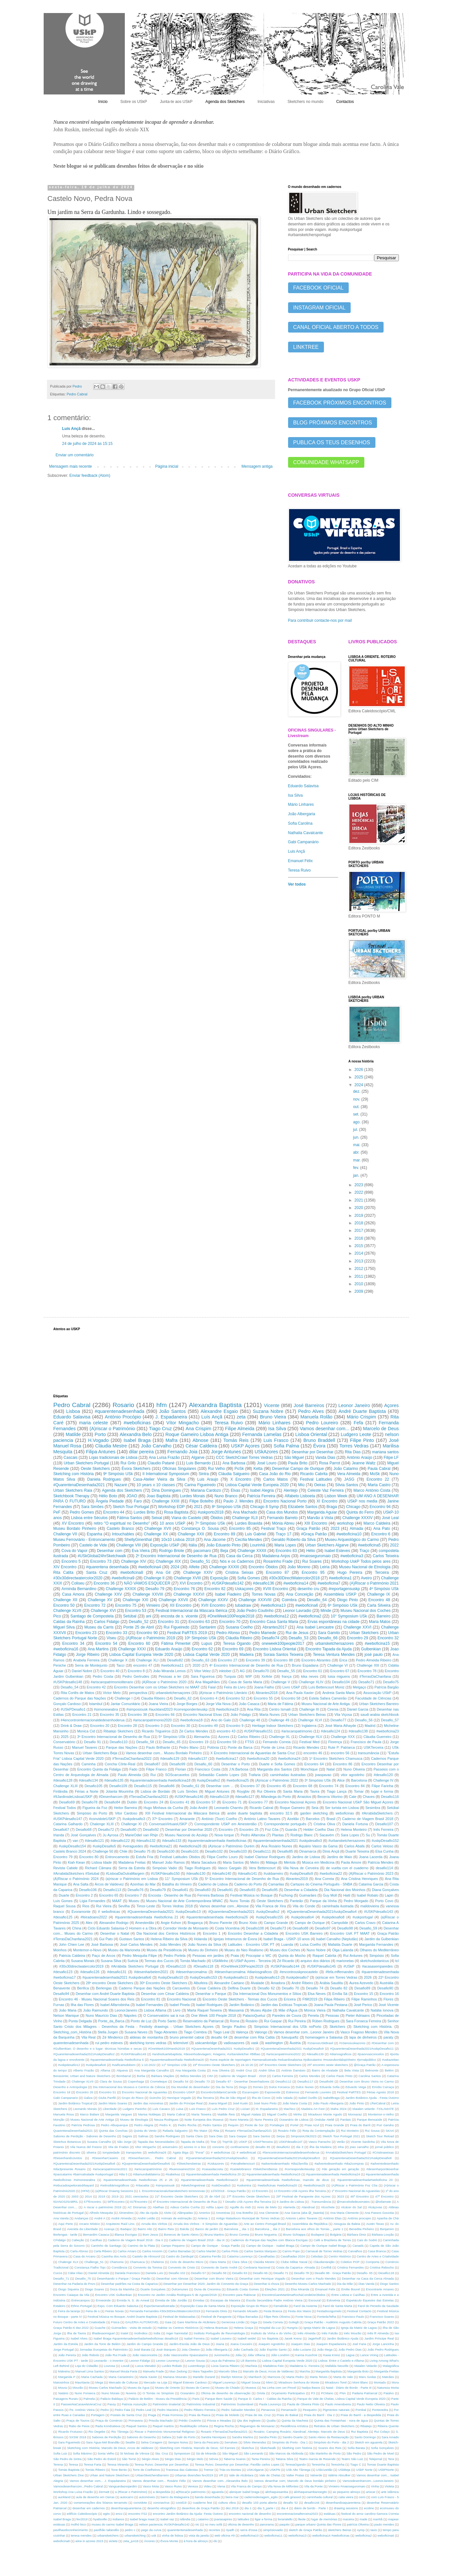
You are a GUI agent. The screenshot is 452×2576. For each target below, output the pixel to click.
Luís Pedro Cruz (222, 2109)
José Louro (266, 1463)
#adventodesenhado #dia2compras (339, 2163)
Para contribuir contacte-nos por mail (320, 620)
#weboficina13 (273, 1605)
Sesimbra (372, 1808)
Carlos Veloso (382, 1846)
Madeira (247, 1654)
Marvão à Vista (320, 1518)
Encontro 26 (84, 2092)
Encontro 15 (363, 1994)
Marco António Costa (371, 1490)
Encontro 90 (147, 1632)
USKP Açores (245, 1445)
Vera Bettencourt (262, 1868)
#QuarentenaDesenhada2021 (79, 1485)
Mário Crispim (361, 1416)
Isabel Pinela (179, 2005)
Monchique (309, 1769)
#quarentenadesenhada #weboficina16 (177, 2059)
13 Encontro (259, 2191)
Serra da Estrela (132, 1868)
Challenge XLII (245, 1518)
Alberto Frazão (83, 2070)
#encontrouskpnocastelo (299, 1972)
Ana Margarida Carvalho (151, 2070)
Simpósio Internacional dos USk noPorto (287, 2026)
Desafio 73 (202, 2081)
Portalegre (277, 2125)
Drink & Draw (71, 1726)
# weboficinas (220, 2152)
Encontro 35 (109, 1714)
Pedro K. (165, 2125)
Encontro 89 (224, 1534)
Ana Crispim (198, 1428)
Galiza (88, 2097)
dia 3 (299, 2147)
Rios (86, 1906)
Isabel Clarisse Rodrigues (264, 1857)
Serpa (280, 2136)
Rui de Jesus (296, 1632)
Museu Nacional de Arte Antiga (92, 2119)
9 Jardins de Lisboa (290, 2201)
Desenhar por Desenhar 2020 (188, 1829)
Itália (193, 1545)
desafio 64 (219, 2037)
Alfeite (194, 1567)
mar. (357, 1160)
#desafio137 (197, 1758)
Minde (326, 1610)
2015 (359, 1246)
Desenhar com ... (220, 1786)
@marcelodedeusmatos (353, 2201)
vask (254, 2043)
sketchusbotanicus (374, 1961)
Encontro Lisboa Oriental (274, 1649)
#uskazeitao (390, 2059)
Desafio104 (341, 1682)
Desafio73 (278, 1928)
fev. (356, 1167)
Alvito (167, 2212)
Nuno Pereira (264, 2119)
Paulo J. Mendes (239, 1501)
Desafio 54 (181, 2081)
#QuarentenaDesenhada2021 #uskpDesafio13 (164, 1912)
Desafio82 (175, 1660)
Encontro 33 (116, 1632)
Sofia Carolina (300, 823)
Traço (364, 1550)
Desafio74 (270, 1638)
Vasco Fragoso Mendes (359, 2032)
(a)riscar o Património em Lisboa (132, 1879)
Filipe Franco (156, 1769)
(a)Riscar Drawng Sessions (114, 2191)
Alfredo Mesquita (101, 2212)
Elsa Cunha (384, 1851)
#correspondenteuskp (299, 2169)
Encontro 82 (215, 1589)
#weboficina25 (237, 1780)
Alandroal (308, 2207)
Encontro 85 (240, 1528)
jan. (356, 1175)
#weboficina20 (258, 1758)
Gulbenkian (371, 1649)
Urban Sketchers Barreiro (379, 1704)
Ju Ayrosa (110, 1835)
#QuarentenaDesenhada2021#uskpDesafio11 (362, 2048)
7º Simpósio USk (210, 1523)
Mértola (290, 1862)
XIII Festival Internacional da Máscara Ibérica (182, 1813)
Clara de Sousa (111, 2081)
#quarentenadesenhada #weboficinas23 (209, 2180)
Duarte (64, 1895)
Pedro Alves (311, 1411)
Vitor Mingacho (145, 2147)
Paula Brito (297, 1463)
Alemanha (202, 1737)
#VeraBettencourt (242, 2163)
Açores (391, 1405)
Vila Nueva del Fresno (86, 2147)
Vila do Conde (304, 1906)
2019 (359, 1215)
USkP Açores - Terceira (253, 1961)
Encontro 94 (380, 1506)
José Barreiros (309, 1405)
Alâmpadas (185, 2212)
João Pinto (356, 2103)
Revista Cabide (65, 1868)
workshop (345, 1523)
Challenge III (309, 1709)
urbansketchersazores (334, 1643)
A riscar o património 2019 (103, 2207)
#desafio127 (245, 1797)
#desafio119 (219, 1797)
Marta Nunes (269, 1714)
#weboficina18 (191, 1720)
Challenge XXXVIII (255, 1600)
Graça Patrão (308, 1528)
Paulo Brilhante (158, 1747)
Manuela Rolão (316, 1416)
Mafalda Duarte (340, 1944)
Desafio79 (158, 1890)
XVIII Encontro (275, 1589)
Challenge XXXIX (121, 1589)
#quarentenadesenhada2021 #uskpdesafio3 (287, 1841)
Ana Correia (324, 1879)
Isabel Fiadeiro (228, 1594)
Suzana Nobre (268, 1411)
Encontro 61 (312, 1671)
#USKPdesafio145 (321, 1966)
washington (274, 2043)
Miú (301, 1485)
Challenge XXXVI (188, 1594)
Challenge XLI (147, 1660)
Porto (100, 1434)
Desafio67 (61, 1829)
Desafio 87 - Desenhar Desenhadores (242, 2081)
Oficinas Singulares (179, 1468)
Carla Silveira (378, 1605)
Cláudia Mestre (111, 1445)
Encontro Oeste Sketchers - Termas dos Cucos (240, 1999)
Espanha (94, 1534)
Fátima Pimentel (176, 1643)
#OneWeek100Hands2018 (166, 2048)
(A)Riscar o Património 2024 (76, 1879)
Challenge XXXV (213, 1600)
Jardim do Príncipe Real (185, 2103)
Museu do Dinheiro (203, 1950)
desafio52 (283, 2147)
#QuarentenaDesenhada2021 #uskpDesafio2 (244, 1912)
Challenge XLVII (67, 1610)
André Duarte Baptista (362, 1411)
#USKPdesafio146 (189, 1797)
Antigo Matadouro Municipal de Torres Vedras (248, 2218)
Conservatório (64, 1742)
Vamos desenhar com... (324, 1428)
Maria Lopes (285, 1545)
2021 (359, 1200)
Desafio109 (118, 1786)
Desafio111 (262, 1851)
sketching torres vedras (147, 2043)
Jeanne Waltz (363, 1463)
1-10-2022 (148, 2065)
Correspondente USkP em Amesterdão (225, 1824)
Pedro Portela (174, 1955)
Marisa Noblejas (149, 2114)
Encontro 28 (127, 1726)
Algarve (198, 1457)
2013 (359, 1261)
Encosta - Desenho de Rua (169, 1895)
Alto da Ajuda (148, 2212)
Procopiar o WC (258, 1955)
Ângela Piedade (110, 1501)
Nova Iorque (224, 1835)
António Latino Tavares (262, 1819)
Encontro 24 (153, 1802)
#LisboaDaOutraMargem (125, 1873)
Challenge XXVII (173, 1600)
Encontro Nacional (181, 1999)
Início (103, 101)
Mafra (172, 1440)
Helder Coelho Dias (318, 1829)
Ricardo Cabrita (314, 1474)
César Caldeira (201, 1445)
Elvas (235, 1490)
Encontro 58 (290, 1698)
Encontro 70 (229, 1621)
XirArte (266, 1676)
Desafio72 (106, 1829)
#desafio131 (116, 1972)
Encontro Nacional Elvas (202, 1714)
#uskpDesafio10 (170, 1977)
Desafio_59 (368, 1928)
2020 (359, 1207)
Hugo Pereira (349, 1572)
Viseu (111, 1638)
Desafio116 (390, 1797)
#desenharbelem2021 (151, 1972)
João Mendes (170, 1944)
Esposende (272, 2092)
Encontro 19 (199, 1742)
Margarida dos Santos (274, 1769)
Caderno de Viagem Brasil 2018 (367, 1819)
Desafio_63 (201, 1660)
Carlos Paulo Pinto (339, 2076)
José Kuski (240, 2103)
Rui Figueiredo (176, 1627)
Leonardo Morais (85, 2109)
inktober (225, 1671)
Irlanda (58, 1835)
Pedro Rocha (187, 2125)
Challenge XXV (108, 1594)
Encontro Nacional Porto (285, 1501)
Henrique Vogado (179, 2097)
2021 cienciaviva (136, 2196)
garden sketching (314, 1813)
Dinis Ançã (331, 1851)
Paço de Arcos (103, 1955)
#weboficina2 (310, 1616)
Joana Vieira (158, 1704)
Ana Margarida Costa (190, 2070)
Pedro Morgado (356, 1901)
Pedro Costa (103, 1676)
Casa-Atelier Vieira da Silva (159, 1479)
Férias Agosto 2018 (380, 2092)
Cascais (71, 1457)
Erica (343, 1660)
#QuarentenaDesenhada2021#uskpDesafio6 (361, 2158)
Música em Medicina (318, 1862)
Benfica (83, 1988)
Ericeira (290, 1999)
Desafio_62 (183, 1698)
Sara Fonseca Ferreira (363, 2021)
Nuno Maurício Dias (101, 2015)
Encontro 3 (154, 1726)
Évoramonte (81, 1912)
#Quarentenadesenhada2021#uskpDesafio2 (84, 2054)
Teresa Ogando (237, 1643)
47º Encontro (384, 2196)
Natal (331, 1769)
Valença (242, 2032)
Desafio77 (338, 1720)
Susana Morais (83, 1961)
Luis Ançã (296, 851)
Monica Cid (86, 1731)
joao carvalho (359, 2147)
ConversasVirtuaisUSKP (168, 1824)
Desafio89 (363, 1988)
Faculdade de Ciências (373, 1698)
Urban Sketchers (364, 1632)
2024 (359, 1085)
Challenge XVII (157, 1528)
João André (199, 1808)
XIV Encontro (65, 1567)
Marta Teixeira (201, 2114)
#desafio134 (88, 1780)
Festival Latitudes (316, 1479)
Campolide (339, 1923)
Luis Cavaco (161, 2109)
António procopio (359, 2218)
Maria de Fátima (280, 1704)
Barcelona (359, 1780)
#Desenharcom (111, 1797)
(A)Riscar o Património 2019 (150, 1638)
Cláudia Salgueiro (233, 1474)
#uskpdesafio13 (267, 1977)
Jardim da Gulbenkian (381, 1939)
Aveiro (366, 1578)
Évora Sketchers (136, 1468)
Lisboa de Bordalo (155, 1791)
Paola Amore (351, 1862)
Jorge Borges (186, 1704)
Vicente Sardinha (363, 2141)
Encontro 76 (184, 1589)
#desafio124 (330, 1731)
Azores (223, 1737)
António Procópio (123, 1416)
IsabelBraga (331, 2097)
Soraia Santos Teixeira (283, 1654)
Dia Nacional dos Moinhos (345, 1890)
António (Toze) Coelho (219, 1819)
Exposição (219, 1578)
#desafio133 (171, 1841)
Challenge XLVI (310, 1720)
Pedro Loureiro (322, 1422)
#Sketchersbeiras (189, 2163)
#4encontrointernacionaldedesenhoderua (92, 1720)
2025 (359, 1077)
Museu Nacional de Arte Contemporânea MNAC (184, 1901)
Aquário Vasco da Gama (318, 1846)
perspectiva (138, 1693)
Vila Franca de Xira (270, 1906)
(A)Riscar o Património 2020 (164, 1682)
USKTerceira (374, 1747)
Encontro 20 (99, 1726)
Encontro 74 (328, 1786)
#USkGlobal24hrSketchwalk (102, 1556)
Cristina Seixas (240, 1572)
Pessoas (332, 2015)
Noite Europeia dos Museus (204, 2119)
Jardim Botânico (242, 2005)
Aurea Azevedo (361, 1983)
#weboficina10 (348, 1534)
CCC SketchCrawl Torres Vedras (244, 1457)
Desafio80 (129, 1829)
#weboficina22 (331, 1873)
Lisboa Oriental (311, 1434)
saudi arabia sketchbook (379, 1714)
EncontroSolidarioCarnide (218, 2092)
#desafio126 (89, 1972)
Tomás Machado (193, 1961)
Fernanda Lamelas (261, 1434)
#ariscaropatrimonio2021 (110, 2169)
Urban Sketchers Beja (100, 1753)
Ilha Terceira (205, 2097)
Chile (123, 1851)
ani (148, 1616)
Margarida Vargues (118, 2114)
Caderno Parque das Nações (142, 1988)
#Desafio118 (203, 1966)
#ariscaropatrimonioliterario (112, 1682)
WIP (248, 1676)
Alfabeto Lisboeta (299, 1496)
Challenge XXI (135, 1600)
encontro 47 (142, 1665)
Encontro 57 (205, 1802)
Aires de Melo (267, 2207)
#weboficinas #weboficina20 (277, 2185)
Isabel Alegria (262, 1490)
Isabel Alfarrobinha (115, 2005)
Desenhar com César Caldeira (165, 1994)
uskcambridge (206, 2043)
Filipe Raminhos (364, 1999)
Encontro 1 (211, 1933)
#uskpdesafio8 (333, 1917)
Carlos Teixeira (386, 1556)
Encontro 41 (179, 1802)
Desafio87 (152, 1764)
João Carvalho (156, 1445)
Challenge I (123, 1698)
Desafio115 (143, 1786)
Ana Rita (254, 1709)
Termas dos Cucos (158, 1961)
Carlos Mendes (309, 2076)
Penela (313, 2015)
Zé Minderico (112, 2037)
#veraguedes (133, 1846)
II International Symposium (165, 1474)
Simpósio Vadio (164, 1868)
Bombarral (123, 2076)
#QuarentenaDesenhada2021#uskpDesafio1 (217, 2158)
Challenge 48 (249, 1720)
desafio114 (384, 1868)
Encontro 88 (283, 1660)
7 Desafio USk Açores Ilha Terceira (247, 2201)
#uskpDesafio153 (203, 1977)
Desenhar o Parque (211, 1994)
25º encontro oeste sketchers (327, 2065)
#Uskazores (216, 2163)
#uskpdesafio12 (69, 2065)
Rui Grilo (128, 1463)
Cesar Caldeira (209, 1988)
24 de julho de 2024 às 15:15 (87, 443)
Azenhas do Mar (143, 1884)
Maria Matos (379, 1621)
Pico (57, 1616)
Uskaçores (244, 1589)
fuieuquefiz (290, 2037)
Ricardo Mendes (306, 1747)
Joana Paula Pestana (330, 2005)
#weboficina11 (172, 1665)
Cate (353, 1797)
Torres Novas (264, 1594)
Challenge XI (131, 1824)
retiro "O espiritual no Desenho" (122, 1523)
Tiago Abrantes (165, 2032)
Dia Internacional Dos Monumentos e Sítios (267, 1994)
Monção (59, 2119)
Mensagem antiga (256, 466)
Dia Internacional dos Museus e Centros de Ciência (129, 2087)
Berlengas (104, 1988)
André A (99, 2218)
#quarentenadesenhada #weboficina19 (273, 2174)
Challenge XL (279, 1737)
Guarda (291, 1829)
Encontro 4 (208, 1698)
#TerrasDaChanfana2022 (132, 1758)
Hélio (310, 1550)
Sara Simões (92, 1506)
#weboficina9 (122, 1578)
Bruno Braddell (319, 1440)
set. (356, 1114)
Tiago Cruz (160, 1428)
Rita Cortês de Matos (77, 1693)
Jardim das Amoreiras (148, 2103)
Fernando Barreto (282, 1518)
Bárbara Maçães (162, 2076)
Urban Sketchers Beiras (307, 1714)
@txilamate (383, 2201)
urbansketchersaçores (173, 1693)
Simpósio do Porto (92, 1813)
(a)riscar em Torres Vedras (336, 1977)
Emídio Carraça (383, 2087)
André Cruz (244, 2070)
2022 (359, 1192)
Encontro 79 (63, 1857)
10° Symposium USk (349, 1616)
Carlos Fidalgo (107, 1621)
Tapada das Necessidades (156, 2141)
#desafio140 (221, 1873)
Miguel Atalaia (251, 2114)
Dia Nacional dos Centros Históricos (166, 1933)
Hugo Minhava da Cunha (163, 1808)
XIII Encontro (315, 1523)
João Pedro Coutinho (255, 1610)
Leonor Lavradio (297, 1610)
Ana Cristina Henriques (359, 1879)
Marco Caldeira (376, 1523)
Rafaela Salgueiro (175, 2130)
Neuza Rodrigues (166, 2119)
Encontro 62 (202, 1649)
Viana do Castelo (186, 1518)
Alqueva (122, 2070)
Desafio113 (112, 1890)
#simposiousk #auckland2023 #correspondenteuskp (167, 1709)
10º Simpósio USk (200, 1638)
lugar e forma (382, 1791)
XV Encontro (73, 1523)
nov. (357, 1099)
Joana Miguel (217, 2103)
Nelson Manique (66, 2015)
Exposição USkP (165, 1545)
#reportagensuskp (344, 1589)
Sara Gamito (329, 1632)
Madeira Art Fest (313, 2109)
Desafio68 (84, 1829)
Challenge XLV (310, 1737)
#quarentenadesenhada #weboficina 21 (147, 1917)
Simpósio (376, 1955)
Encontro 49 (208, 1726)
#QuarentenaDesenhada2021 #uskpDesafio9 (292, 2048)
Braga (332, 1506)
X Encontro (240, 1479)
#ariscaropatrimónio (148, 2169)
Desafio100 (166, 1851)
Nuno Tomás (240, 1901)
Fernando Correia (276, 1742)
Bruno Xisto (248, 1923)
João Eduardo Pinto (223, 1545)
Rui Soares (312, 1561)
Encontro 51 (107, 2092)
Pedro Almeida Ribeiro (373, 1660)
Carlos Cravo (365, 1923)
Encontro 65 (108, 1895)
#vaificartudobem (124, 2065)
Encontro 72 (94, 1605)
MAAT (117, 1901)
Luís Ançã (71, 428)
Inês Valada (284, 2097)
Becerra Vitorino (330, 1797)
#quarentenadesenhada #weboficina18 (160, 1780)
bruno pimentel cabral (187, 2037)
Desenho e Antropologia (70, 2087)
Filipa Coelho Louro (222, 1857)
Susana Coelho (239, 1627)
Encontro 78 (366, 1671)
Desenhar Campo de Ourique (298, 1468)
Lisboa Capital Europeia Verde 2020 (141, 1654)
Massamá (236, 2010)
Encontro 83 (286, 1550)
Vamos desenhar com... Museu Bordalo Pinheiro (164, 1753)
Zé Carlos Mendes (193, 1731)
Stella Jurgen (107, 2032)
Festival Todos (64, 1808)
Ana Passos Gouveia (379, 2212)
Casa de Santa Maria (245, 1682)
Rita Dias (353, 1452)
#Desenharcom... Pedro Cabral (152, 2158)
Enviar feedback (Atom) (89, 475)
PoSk (239, 1468)
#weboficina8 (131, 1572)
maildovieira (369, 1906)
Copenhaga (136, 2081)
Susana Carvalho (99, 2141)
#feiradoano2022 (93, 1917)
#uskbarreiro (273, 1873)
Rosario (123, 1405)
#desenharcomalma (191, 1972)
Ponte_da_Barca (111, 2021)
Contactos (345, 101)
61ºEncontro (139, 2201)
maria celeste (93, 1422)
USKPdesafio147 (290, 2141)
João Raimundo (95, 2010)
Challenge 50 (103, 1851)
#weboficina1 (340, 1578)
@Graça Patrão (364, 2065)
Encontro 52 (235, 1698)
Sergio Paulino (234, 2026)
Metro (254, 1862)
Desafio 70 (290, 1988)
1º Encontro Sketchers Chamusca (335, 1758)
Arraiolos (304, 1797)
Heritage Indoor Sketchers (272, 1726)
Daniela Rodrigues (104, 1479)
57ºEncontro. (93, 2201)
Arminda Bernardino (79, 1589)
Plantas (278, 1835)
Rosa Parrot (329, 1463)
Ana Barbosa (233, 1463)
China (76, 1928)
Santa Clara (194, 2136)
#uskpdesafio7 (297, 1977)
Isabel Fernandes (149, 2005)
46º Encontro (359, 2196)
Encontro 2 (84, 1895)
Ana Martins (98, 1649)
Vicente (272, 1405)
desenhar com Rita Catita (254, 2037)
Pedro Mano (188, 1747)
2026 (359, 1069)
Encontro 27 (227, 1660)
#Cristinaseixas (383, 2152)
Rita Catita (63, 1572)
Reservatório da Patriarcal (203, 2021)
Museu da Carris (99, 1627)
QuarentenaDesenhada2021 (73, 2130)
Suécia (132, 1961)
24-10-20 (247, 2065)
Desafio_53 (299, 1638)
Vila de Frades (118, 2147)
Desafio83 (203, 1890)
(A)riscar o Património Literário (223, 1693)
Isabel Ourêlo (308, 2097)
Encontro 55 (263, 1698)
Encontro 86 (342, 1764)
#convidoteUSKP (102, 1819)
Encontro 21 (82, 1714)
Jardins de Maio (339, 1857)
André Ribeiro (302, 1983)
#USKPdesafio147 (67, 1819)
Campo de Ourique (310, 1923)
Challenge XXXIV (357, 1518)
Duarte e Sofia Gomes (277, 1764)
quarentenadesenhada (71, 2043)
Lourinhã (257, 1545)
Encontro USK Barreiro (304, 1933)
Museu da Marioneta (124, 1950)
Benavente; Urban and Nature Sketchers (81, 2076)
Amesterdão (144, 1923)
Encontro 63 (199, 1621)
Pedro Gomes (82, 1512)
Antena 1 (203, 2218)
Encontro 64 (314, 1764)
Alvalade (257, 1983)
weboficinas (345, 1813)
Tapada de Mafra (192, 2141)
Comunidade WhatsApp (326, 462)
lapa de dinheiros (363, 2037)
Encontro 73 (100, 1561)
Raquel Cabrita (324, 1955)
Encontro (226, 1829)
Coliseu (77, 1583)
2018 (359, 1223)
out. (356, 1106)
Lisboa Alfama (155, 2010)
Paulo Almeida (129, 1775)
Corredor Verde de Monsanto (186, 1928)
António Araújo (359, 1457)
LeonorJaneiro (126, 2010)
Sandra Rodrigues (167, 2136)
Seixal (157, 1518)
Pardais (345, 2119)
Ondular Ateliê (324, 2119)
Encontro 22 (378, 1479)
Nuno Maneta (238, 2119)
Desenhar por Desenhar (312, 1452)
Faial (211, 1687)
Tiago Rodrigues (197, 1868)
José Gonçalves (83, 1835)
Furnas (59, 2005)
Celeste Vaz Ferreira (325, 1490)
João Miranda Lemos (169, 1671)
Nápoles (130, 2015)
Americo (204, 2212)
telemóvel (180, 2043)
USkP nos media (362, 1501)
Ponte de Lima (272, 1747)
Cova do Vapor (75, 1550)
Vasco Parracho (320, 2141)
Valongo (261, 2032)
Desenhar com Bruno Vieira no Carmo (367, 2081)
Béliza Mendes (190, 2076)
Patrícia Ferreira (261, 1496)
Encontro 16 (389, 1994)
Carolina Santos (369, 2076)
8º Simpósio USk (226, 1506)
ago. (357, 1122)
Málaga (271, 1862)
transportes (134, 2152)
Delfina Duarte (239, 1988)
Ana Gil (163, 1572)
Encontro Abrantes (315, 1660)
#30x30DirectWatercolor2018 (294, 1578)
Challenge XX (156, 1534)
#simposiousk (165, 2185)
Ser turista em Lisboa (342, 1808)
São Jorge (124, 2141)
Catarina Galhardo (68, 1824)
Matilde (73, 1434)
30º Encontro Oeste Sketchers (163, 1983)
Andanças (81, 2218)
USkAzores (266, 1451)
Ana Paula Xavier (300, 1693)
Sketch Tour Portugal (131, 1506)
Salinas (143, 2136)
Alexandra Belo (136, 1434)
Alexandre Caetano (229, 1983)
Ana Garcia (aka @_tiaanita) (304, 2212)
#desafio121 (94, 1841)
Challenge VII (65, 1534)
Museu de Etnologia (134, 2119)
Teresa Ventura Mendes (334, 1654)
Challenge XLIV (311, 1682)
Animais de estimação (176, 2218)
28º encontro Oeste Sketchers (109, 1983)
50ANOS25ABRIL (65, 2201)
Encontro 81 (150, 1999)
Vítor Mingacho (182, 1422)
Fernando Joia (182, 1451)
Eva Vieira (141, 1550)
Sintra (203, 1474)
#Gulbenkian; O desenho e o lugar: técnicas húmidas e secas (97, 2048)
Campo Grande (276, 1923)
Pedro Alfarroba (253, 1835)
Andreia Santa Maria (338, 1693)
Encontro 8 (136, 1671)
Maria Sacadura (203, 1862)
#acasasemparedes (377, 1966)
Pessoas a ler (170, 1676)
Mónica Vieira (315, 2010)
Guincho (155, 2097)
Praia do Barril (360, 2125)
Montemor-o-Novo (87, 1950)
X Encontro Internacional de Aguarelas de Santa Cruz (252, 1753)
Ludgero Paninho (135, 2109)
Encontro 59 (226, 1742)
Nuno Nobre (316, 1950)
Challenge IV (383, 1780)
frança (286, 1676)
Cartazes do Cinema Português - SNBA (321, 1884)
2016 (359, 1238)
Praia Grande (334, 2125)
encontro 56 (340, 1753)
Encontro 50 (64, 1605)
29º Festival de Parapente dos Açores (303, 2196)
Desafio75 (391, 1682)
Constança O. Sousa (200, 1528)
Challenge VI (337, 1665)
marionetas (345, 1961)
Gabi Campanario (65, 2097)
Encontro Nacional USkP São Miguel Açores (358, 1802)
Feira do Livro (234, 1687)
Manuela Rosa (63, 2114)
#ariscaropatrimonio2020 (152, 1720)
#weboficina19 (227, 1709)
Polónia (213, 1747)
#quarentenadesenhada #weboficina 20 (213, 2174)
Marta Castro (379, 1485)
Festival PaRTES (349, 2092)
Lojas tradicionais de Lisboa (113, 1457)
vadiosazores (234, 2043)
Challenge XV (100, 1600)
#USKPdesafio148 (67, 1682)
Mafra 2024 (338, 2109)
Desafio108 (255, 1928)
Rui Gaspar (273, 2021)
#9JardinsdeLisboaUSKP (73, 1797)
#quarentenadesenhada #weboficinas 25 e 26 (138, 2180)
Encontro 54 (106, 1643)
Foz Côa (271, 1829)
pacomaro (202, 1550)
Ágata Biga (180, 2152)
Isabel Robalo (367, 1895)
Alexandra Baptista (215, 1405)
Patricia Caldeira (72, 1955)
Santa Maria (293, 1791)
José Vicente (389, 2005)
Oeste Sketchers (95, 1468)
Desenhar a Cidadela (300, 1890)
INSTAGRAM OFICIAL (319, 307)
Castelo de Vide (93, 1545)
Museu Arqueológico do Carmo (352, 1539)
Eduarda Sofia (330, 2087)
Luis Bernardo (198, 1463)
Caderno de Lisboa (213, 1884)
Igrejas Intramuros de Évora (235, 1939)
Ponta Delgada (80, 2021)
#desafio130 (196, 1873)
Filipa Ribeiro (334, 1999)
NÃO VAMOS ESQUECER (147, 1583)
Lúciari (245, 2109)
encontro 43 (226, 1731)
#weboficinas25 (314, 2185)
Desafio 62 (266, 1988)
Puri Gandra (385, 2125)
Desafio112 (283, 2081)
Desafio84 (112, 1802)
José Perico (363, 2005)
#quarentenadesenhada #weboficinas (217, 1841)
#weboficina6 (306, 1605)
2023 (359, 1185)
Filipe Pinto (362, 1440)
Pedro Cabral (77, 394)
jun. (356, 1137)
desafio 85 (262, 2147)
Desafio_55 (286, 1671)
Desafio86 (167, 1786)
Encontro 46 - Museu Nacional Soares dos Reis (96, 1999)
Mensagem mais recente (70, 466)
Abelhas (158, 2207)
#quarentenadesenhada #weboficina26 (217, 1917)
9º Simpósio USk (118, 1474)
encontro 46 (312, 1753)
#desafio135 (114, 1780)
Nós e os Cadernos (237, 1561)
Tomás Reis (235, 1440)
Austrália (386, 1983)
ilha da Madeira (321, 2147)
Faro (138, 1501)
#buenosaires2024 (182, 2169)
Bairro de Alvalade (325, 2070)
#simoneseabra (106, 1709)
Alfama (105, 2070)
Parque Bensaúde (369, 2119)
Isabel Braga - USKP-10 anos (286, 1939)
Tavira (314, 1791)
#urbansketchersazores (346, 1841)
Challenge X (117, 1660)
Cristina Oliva (324, 1824)
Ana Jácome (215, 1539)
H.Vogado (98, 1440)
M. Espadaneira (267, 2109)
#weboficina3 (351, 1556)
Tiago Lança (337, 1791)
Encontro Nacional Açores (295, 1802)
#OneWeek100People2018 (231, 1616)
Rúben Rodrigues (326, 2021)
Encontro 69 (232, 1649)
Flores (388, 1999)
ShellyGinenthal (138, 1539)
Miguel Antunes (217, 1791)
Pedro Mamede (262, 1632)
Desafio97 (323, 1928)
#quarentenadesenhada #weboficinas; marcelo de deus (287, 2180)
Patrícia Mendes (380, 1862)
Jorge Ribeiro (87, 1654)
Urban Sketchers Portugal (86, 1463)
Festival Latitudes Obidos (180, 1857)
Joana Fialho (264, 1687)
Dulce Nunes (304, 2087)
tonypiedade (111, 2152)
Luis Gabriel (255, 1534)
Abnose (201, 1440)
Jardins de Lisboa (306, 1857)
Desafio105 (94, 1786)
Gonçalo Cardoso (67, 1704)
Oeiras (320, 1485)
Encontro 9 (234, 1726)
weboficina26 (157, 2152)
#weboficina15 (377, 1643)
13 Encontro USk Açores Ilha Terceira (300, 2191)
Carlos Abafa (354, 1846)
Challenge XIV (133, 1561)
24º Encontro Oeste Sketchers (280, 2065)
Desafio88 (301, 1928)
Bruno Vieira (273, 1416)
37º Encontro (162, 1819)
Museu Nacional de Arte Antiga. (326, 1704)
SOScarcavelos (177, 1775)
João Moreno (299, 1567)
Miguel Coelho (277, 2114)
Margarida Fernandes (376, 1944)
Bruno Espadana (305, 1665)
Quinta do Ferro (359, 1512)
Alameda (289, 2207)
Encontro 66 (165, 1714)
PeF (57, 1512)
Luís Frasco (197, 2109)
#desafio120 (383, 1775)
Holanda (200, 1939)
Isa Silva (295, 795)
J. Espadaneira (171, 1416)
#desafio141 (247, 1873)
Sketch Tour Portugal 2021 (341, 2136)
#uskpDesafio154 (72, 1846)
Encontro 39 (255, 1660)
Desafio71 (366, 1682)
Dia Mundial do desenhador (190, 2087)
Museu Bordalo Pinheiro (74, 1528)
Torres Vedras (354, 1445)
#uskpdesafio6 (96, 2065)
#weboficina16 (66, 1649)
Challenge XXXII (252, 1550)
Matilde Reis (226, 2114)
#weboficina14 (295, 1583)
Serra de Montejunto (91, 1665)
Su (368, 1835)
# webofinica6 (246, 2152)
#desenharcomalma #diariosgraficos (243, 1972)
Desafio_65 (172, 1742)
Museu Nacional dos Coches (366, 1610)
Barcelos (312, 1819)
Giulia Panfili (107, 2097)
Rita (216, 2130)
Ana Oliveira (221, 2070)
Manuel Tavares (84, 1747)
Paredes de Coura (286, 2015)
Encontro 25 (248, 1829)
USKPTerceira (263, 2141)
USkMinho (220, 1961)
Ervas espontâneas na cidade (333, 1621)
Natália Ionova (382, 2010)
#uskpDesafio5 (104, 1846)
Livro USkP (291, 1687)
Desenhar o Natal (114, 1933)
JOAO (131, 1496)
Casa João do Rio (275, 1474)
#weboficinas (137, 1422)
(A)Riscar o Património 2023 (371, 1873)
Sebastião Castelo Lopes (219, 1775)
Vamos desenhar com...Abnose (224, 1906)
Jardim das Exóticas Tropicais (284, 2005)
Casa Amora (73, 1594)
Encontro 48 (379, 1600)
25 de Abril (212, 2196)
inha (340, 2147)
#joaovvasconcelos (370, 2054)
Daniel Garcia (357, 1709)
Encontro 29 (357, 1638)
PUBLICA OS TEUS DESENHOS (331, 442)
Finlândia (60, 1791)
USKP (243, 2141)
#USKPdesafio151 (258, 1731)
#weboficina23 (387, 1731)
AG (242, 1671)
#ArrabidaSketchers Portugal (346, 2152)
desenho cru (308, 1589)
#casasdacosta (212, 2169)
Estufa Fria (144, 1857)
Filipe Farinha (382, 1786)
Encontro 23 (85, 1632)
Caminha (88, 1764)
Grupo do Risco (132, 2097)
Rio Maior (200, 2130)
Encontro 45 (276, 1786)
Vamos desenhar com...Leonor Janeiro (303, 2032)
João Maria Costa (295, 2103)
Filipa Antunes (100, 1451)
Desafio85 (285, 1851)
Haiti (346, 1895)
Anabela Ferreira (86, 1660)
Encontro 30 (180, 1726)
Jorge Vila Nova (218, 1704)
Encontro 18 (61, 2092)
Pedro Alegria (143, 2125)
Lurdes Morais (192, 1496)
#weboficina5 (369, 1545)
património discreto (66, 2152)
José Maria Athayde (340, 1726)
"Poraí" (200, 2152)
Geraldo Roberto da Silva (293, 1539)
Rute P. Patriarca (341, 1747)
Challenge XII (65, 1600)
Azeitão (293, 1819)
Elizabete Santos (302, 1506)
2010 (359, 1284)
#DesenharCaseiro (105, 2158)
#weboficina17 (227, 1758)
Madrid (370, 1726)
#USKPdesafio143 (378, 1912)
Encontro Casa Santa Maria (274, 1621)
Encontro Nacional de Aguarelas (144, 2092)
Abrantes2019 (297, 1879)
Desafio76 (136, 1890)
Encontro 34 (73, 1643)
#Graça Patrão (314, 1534)
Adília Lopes (215, 2207)
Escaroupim (250, 2092)
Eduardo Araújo (168, 1649)
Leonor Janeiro (354, 1405)
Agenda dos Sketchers (225, 101)
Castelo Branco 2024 (69, 1851)
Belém (389, 2070)
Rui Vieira (103, 1906)
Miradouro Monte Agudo (325, 2114)
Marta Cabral (176, 2114)
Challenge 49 (279, 1720)
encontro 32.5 (281, 1813)
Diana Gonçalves (385, 1890)
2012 (359, 1268)
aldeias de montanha (146, 2037)
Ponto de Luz (141, 2021)
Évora (319, 1445)
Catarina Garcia (370, 1884)
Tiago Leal (221, 2032)
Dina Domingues (166, 1490)
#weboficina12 (276, 1616)
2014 (359, 1253)
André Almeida (121, 2218)
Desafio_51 (200, 1561)
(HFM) (85, 2191)
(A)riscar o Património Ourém (231, 1846)
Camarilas (276, 1884)
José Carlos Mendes (136, 1944)
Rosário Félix (287, 2130)
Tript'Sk (227, 2141)
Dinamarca (307, 1851)
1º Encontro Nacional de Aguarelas (355, 2191)
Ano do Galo (221, 1720)
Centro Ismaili (279, 1709)
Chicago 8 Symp (264, 1506)
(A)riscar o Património (112, 1428)
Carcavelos (181, 1988)
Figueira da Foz (94, 1808)
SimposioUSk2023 (303, 2136)
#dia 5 (123, 2174)
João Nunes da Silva (204, 1944)
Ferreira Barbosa (210, 1895)
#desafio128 (63, 1780)
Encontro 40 (109, 1671)
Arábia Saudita (331, 1983)
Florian (180, 1769)
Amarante (187, 1819)
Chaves (369, 1797)
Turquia (230, 1676)
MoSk (375, 1474)
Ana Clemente (269, 2212)
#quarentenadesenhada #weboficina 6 (117, 2059)
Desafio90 (385, 1988)
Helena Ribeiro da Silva (169, 1939)
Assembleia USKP (340, 1594)
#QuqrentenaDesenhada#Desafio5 (146, 2163)
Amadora (278, 1983)
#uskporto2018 (211, 1512)
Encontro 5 (71, 1561)
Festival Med (309, 1742)
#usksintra (244, 2185)
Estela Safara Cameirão (328, 1698)
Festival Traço (273, 1528)
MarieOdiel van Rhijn (141, 1835)
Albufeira (201, 1983)
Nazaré (120, 1485)
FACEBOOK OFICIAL (318, 288)
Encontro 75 (125, 1605)
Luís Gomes (63, 1901)
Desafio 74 (314, 1988)
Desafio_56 (364, 1720)
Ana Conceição (299, 1594)
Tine (213, 2141)
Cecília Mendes (248, 1539)
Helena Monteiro (354, 1829)
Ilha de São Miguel (233, 2097)
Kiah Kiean (76, 1862)
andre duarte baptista (244, 1813)
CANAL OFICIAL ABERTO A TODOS (336, 327)
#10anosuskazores (352, 2043)
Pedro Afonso (228, 1632)
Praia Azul (311, 2125)
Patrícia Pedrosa (83, 2125)
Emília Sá (339, 1994)
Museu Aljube (260, 2010)
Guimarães (307, 1895)
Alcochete (328, 2207)
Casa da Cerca (239, 1556)
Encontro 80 (88, 1857)
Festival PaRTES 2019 (187, 1632)
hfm (161, 1405)
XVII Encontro (213, 1605)
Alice (340, 1780)
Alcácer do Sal (351, 2207)
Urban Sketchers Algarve (327, 1545)
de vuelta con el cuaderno (347, 1868)
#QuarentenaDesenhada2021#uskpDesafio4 (322, 1912)
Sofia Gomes (248, 1578)
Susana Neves (135, 2032)
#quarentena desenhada (107, 1567)
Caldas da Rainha (69, 1621)
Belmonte (372, 2070)
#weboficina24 (289, 1758)
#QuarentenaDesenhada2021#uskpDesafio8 (84, 2163)
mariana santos (385, 1452)
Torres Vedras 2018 (177, 1906)
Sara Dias (216, 2136)
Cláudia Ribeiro (239, 1638)
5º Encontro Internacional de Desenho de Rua (242, 1879)
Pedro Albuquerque (114, 2125)
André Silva (266, 2070)
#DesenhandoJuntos (67, 2158)
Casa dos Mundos (282, 1512)
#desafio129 (170, 1758)
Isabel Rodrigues (209, 2005)
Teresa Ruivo (299, 870)
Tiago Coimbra (195, 2032)
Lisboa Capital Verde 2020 (206, 1654)
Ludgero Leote (356, 1434)
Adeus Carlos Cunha (185, 2207)
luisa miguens (339, 1676)
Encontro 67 (339, 1671)
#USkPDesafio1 (73, 1709)
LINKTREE (306, 347)
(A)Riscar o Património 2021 (374, 1583)
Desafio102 (214, 1851)
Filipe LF (391, 1457)
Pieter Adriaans (358, 2015)
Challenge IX (378, 1594)
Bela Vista (351, 2070)
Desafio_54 (70, 1687)
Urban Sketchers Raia (72, 1490)
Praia (235, 1955)
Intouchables (123, 1534)
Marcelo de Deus (381, 1428)
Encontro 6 (380, 1534)
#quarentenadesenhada (119, 1411)
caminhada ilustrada (338, 1906)
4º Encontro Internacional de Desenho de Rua (246, 1665)
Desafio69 (67, 1802)
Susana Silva (111, 1961)
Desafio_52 (139, 1621)
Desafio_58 (145, 1742)
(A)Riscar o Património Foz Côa (354, 2185)
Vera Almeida (348, 1474)
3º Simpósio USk (317, 1780)
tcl (397, 1961)
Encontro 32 (388, 1638)
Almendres (126, 2212)
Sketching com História (73, 1474)
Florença (335, 1742)
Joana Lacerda (370, 1857)
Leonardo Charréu (228, 1808)
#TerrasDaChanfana (375, 1676)
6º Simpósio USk (342, 1605)
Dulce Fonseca (279, 2087)
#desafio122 (120, 1841)
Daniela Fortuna (355, 1824)
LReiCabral (378, 2103)
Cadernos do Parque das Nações (79, 1698)
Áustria (295, 2043)
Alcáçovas (375, 2207)
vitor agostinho (352, 1775)
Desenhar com (109, 1550)
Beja (224, 1550)
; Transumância (320, 2201)
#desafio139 (315, 2054)
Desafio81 (180, 1890)
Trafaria (255, 1775)
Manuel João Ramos (168, 1862)
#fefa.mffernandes (340, 1972)
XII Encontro (181, 1605)
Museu (134, 1901)
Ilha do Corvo (261, 2097)
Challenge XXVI (357, 1627)
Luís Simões (187, 1791)
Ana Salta (80, 1884)
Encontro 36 (104, 1583)
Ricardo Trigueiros (156, 1731)
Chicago (353, 1506)
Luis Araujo (207, 1479)
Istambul (95, 1704)
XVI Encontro (191, 1583)
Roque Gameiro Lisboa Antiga (197, 1434)
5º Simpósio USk (171, 1737)
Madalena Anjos (276, 1556)
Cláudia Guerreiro (377, 1737)
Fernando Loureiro (318, 2092)
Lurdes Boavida (248, 1523)
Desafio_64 (317, 1600)
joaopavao (323, 1775)
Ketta (258, 1468)
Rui (152, 1775)
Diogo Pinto (347, 1600)
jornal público (384, 2147)
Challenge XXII (191, 1534)
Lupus (206, 1643)
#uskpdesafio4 (302, 1917)
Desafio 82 (338, 1988)
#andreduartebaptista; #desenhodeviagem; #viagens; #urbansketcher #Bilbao (206, 2054)
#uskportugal (363, 1917)
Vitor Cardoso (126, 1813)
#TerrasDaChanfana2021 (148, 1797)
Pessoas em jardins (208, 1955)
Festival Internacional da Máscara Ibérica (191, 1610)
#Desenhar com (383, 2043)
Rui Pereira (297, 2021)
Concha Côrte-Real (120, 1764)
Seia (314, 1808)
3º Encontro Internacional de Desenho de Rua (113, 1737)
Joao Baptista (158, 1496)
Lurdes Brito (144, 1512)
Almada (356, 1528)
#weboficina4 (149, 1567)
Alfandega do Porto (276, 1797)
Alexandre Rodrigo (113, 1923)
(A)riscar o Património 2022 (276, 1780)
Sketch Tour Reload (380, 2136)
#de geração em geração (340, 2169)
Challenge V (280, 1682)
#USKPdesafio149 (133, 2054)
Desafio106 (88, 1890)
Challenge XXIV (197, 1572)
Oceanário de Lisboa (293, 2119)
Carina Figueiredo (200, 1485)
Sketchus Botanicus (67, 2141)
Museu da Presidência (164, 1950)
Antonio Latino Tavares (301, 2218)
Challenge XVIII (187, 1578)
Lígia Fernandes (92, 1901)
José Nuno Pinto (265, 2103)
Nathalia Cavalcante (305, 833)
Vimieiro (153, 1605)
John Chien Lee (71, 1944)
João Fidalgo (240, 1714)
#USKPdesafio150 (165, 1873)
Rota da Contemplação (318, 2130)
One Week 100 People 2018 (213, 2015)
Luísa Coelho (310, 1944)
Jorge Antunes (226, 1451)
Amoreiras (223, 2212)
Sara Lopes (350, 1835)
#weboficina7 (328, 1583)
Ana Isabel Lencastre (315, 1627)
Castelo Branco (120, 1528)
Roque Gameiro (292, 1808)
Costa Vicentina (227, 1928)
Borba (141, 2076)
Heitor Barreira (125, 1808)
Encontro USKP (184, 2092)
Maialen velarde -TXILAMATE (373, 2109)
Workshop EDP (171, 1506)
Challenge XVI (103, 1610)
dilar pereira (141, 1451)
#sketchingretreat (193, 2185)
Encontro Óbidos (263, 1567)
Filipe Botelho (201, 1501)
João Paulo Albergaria (328, 2103)
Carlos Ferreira (282, 2076)
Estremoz (292, 2092)
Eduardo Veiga (355, 2087)
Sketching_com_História (72, 2032)
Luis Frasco (276, 1440)
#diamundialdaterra (146, 2174)
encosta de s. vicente (179, 1616)
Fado (133, 1769)
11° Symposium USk (181, 1879)
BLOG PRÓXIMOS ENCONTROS (332, 422)
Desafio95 (270, 1890)
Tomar (359, 1791)
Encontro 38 (137, 1714)
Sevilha (124, 1906)
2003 (74, 2196)
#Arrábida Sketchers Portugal (134, 1966)
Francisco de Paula (366, 1742)
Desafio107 (384, 1824)
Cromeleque (158, 2081)
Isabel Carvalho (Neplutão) (337, 1939)
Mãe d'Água (287, 2010)
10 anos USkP (172, 1523)
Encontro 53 (135, 1610)
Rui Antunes (352, 1955)
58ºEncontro (116, 2201)
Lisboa (73, 1411)
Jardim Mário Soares (112, 2103)
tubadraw (243, 1605)
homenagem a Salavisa (324, 2037)
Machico (290, 2109)
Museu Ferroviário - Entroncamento (84, 1539)
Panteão (296, 1901)
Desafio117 (305, 2081)
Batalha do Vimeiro (177, 1884)
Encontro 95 (313, 1572)
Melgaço (359, 1687)
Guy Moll (330, 1895)
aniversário (170, 2147)
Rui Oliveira (266, 1791)
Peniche (59, 1665)
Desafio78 (89, 1802)
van (75, 1841)
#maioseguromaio (315, 1556)
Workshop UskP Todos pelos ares (360, 1561)
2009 (359, 1291)
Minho (297, 2114)
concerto (218, 2147)
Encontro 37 (250, 1786)
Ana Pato (381, 1528)
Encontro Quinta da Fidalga (99, 1769)
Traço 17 (283, 1534)
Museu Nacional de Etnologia (364, 1567)
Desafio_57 (390, 1720)
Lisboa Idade (102, 1862)
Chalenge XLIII (102, 1824)
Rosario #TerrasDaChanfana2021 (248, 2130)
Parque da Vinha (323, 1901)
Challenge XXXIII (224, 1567)
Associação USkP (377, 1693)
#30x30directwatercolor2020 (78, 1578)
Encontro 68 (302, 1786)
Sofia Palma (286, 1445)
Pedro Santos (212, 2125)
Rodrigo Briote (171, 1550)
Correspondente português (285, 1824)
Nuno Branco (226, 1496)
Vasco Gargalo (229, 1868)
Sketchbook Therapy (71, 1496)
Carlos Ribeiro (249, 1737)
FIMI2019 (309, 1999)
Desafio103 (238, 1851)
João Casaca (249, 1704)
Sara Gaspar (238, 2136)
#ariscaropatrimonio (296, 1731)
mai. (357, 1145)
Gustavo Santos (131, 1939)
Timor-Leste (146, 1906)
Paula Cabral (379, 1468)
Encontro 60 (139, 1643)
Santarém (207, 1627)
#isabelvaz (173, 2174)
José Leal (390, 1518)
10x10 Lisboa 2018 (178, 1539)
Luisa (179, 2109)
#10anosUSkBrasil (320, 2043)
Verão (341, 2141)
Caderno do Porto (248, 1884)
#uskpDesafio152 (385, 1841)
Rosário (251, 2021)
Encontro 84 (355, 1786)
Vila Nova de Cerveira (301, 1868)
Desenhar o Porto (235, 1764)
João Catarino (345, 1468)
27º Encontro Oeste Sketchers (248, 2196)
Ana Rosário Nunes (276, 1846)
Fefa (358, 1422)
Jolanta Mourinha (119, 1791)
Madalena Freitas (132, 1862)
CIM (210, 2076)
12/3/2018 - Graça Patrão (228, 2191)
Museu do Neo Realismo (244, 1950)
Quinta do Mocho (292, 1955)
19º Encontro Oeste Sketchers (214, 2065)
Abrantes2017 (274, 1627)
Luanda (287, 1944)
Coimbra (289, 1600)
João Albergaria (301, 814)
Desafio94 (61, 1994)
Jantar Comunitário (125, 1704)
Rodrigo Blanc (301, 1835)
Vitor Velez (202, 1671)
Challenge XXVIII (148, 1594)
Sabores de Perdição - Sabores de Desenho (84, 2136)
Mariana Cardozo (206, 1490)
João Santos (172, 1411)
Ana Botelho (244, 2212)
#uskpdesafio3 (134, 1819)
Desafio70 (261, 1671)
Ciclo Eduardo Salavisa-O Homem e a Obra (122, 1928)
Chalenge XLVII (83, 2081)
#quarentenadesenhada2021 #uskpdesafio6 (116, 1977)
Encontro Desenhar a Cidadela (253, 1933)
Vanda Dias (325, 1457)
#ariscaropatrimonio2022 (283, 2054)
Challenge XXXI (132, 1649)
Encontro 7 (133, 1895)
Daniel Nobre (82, 1671)
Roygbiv (243, 1791)
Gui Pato (106, 1939)
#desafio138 (358, 1731)
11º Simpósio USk (174, 2065)
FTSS (249, 1742)
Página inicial (166, 466)
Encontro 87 (277, 1572)
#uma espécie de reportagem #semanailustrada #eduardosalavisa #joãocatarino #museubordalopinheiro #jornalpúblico (293, 2059)
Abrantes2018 (267, 1693)
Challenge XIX (168, 1561)
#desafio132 (145, 1841)
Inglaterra (308, 1726)
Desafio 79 (154, 1589)
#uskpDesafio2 (208, 1780)
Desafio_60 (203, 1764)
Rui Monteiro (350, 2130)
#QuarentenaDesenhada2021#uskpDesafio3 (289, 2158)
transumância (368, 1753)
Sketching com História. (373, 2026)
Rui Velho (216, 1468)
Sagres (127, 2136)
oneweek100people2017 (283, 1643)
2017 (359, 1230)
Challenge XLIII (65, 1786)
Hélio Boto (108, 1496)
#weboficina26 (190, 1846)
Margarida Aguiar (322, 1512)
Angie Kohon (171, 1923)
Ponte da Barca (240, 1747)
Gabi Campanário (303, 842)
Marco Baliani (89, 2114)
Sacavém (326, 1835)
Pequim (233, 2125)
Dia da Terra (224, 2087)
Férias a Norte (86, 1791)
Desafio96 (326, 2081)
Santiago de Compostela (92, 1616)
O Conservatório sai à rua (163, 2015)
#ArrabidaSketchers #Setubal (76, 1873)
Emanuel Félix (300, 861)
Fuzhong (286, 1895)
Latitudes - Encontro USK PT (251, 1944)
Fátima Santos (129, 1518)
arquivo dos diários (315, 1961)
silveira (91, 2152)
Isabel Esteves (337, 1550)
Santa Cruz (97, 1572)
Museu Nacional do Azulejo (186, 1835)
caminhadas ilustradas (288, 1775)
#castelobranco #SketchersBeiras (253, 2169)
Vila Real (88, 2037)
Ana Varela (61, 2218)
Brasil (331, 1819)
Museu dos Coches (285, 1950)
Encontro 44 (113, 1512)
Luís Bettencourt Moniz (326, 1687)
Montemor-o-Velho (381, 2114)
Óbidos (217, 1518)
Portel (294, 2125)
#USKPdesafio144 (285, 1966)
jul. (356, 1129)
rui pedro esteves (109, 2043)
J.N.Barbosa (238, 1769)
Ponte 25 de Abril (138, 1627)
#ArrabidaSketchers (377, 1813)
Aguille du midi (240, 2207)
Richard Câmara (98, 1868)
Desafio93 (247, 1890)
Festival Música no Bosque (251, 1895)
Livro (176, 2010)
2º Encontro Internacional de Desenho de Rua (176, 1556)
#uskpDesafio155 (269, 1917)
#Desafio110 (176, 1966)
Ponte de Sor (254, 2125)
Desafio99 (177, 1764)
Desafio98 (345, 1928)
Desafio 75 (142, 1851)
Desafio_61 (190, 1786)
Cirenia (332, 1709)
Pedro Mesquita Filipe (139, 1955)
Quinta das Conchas (113, 2130)
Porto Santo (167, 2021)
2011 (359, 1276)
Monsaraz (355, 2114)
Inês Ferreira (383, 1829)
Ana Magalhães (207, 1682)
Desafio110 (119, 1742)
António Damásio (293, 2070)
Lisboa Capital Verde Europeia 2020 (257, 1485)
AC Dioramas (136, 2207)
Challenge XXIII (166, 1501)
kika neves (309, 1676)
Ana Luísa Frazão (164, 1457)
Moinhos (60, 1950)
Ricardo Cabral (261, 1808)
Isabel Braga (137, 1440)
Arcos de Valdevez (109, 1884)
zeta (241, 1416)
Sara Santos (261, 2136)
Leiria (324, 1567)
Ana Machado (245, 1512)
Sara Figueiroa (202, 1676)
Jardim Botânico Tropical (75, 2103)
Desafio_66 (328, 1638)
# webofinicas (109, 1912)
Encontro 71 (231, 1802)
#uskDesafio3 (220, 2185)
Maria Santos (233, 1862)
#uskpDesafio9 (301, 1873)
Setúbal (130, 1616)
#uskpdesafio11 (236, 1977)
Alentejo (291, 1490)
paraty (388, 2037)
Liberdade (110, 2109)
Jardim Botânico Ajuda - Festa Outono (372, 2097)
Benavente (61, 1988)
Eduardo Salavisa (303, 786)
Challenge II (154, 1578)
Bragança (195, 1923)
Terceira (382, 1572)
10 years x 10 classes (156, 1485)
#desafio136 (263, 1583)
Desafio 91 (92, 1742)
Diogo (243, 2087)
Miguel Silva (64, 1627)
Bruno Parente (220, 1923)
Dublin (132, 1802)
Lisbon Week (336, 1496)
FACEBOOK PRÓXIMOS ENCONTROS (339, 403)
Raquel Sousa (64, 1906)
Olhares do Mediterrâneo (379, 1950)
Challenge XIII (368, 1665)
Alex (89, 1923)
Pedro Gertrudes (136, 1676)
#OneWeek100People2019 (242, 1966)
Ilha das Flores (82, 2005)
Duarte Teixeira (357, 1851)
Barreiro (383, 1616)
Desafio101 (190, 1851)
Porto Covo (384, 1901)
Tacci (120, 1665)
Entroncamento (117, 1857)
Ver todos (297, 884)
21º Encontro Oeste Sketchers (176, 2196)
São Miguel (294, 1457)
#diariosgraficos (340, 2054)
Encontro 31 (168, 1621)
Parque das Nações (122, 1747)
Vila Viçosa (343, 1714)
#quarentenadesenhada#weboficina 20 (365, 2180)
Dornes (258, 2087)
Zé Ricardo (285, 1961)
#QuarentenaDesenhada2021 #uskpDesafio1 (223, 2048)
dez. (357, 1091)
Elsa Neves (317, 1994)
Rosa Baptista (176, 1512)
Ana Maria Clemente (344, 2212)
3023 (340, 2196)
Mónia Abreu (283, 1523)
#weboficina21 (161, 1846)
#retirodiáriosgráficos (114, 2185)
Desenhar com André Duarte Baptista (105, 1994)
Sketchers (337, 2026)
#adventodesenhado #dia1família (284, 2163)
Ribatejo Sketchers (118, 1731)
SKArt (390, 2130)
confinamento (239, 2147)
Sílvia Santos (346, 1485)
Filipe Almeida (240, 1428)
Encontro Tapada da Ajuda (328, 1649)
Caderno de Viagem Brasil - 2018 (242, 2076)
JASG (349, 1479)
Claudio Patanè (161, 1463)
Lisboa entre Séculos (89, 1518)
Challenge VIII (128, 1545)
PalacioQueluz (254, 2015)
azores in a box (195, 2147)
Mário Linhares (301, 804)
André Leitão (146, 2218)
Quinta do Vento (145, 2130)
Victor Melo (112, 1693)
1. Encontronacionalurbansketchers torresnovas (172, 2191)
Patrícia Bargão (386, 1687)
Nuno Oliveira (354, 1769)
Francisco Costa (207, 1769)
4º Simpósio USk (384, 1589)
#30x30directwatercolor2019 (81, 1966)
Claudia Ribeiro (153, 1698)
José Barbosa (102, 1944)
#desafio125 (63, 1917)
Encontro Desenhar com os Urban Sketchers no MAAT (157, 1687)
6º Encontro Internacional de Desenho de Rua (185, 2201)
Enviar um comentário (75, 455)
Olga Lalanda (342, 1950)
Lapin (389, 1895)
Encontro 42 (96, 1687)
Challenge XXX (343, 1737)
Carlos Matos (275, 1479)
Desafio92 (151, 1829)
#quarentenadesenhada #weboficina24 (333, 2174)
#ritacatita (142, 2185)
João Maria (67, 2010)
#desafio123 (63, 1972)
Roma (234, 2021)
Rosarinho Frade (278, 1561)
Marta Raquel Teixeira (204, 2010)
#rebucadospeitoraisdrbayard (73, 2185)
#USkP (349, 1966)
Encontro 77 (258, 1802)
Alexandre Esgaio (219, 1411)
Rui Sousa (372, 2130)
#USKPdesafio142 (228, 1583)
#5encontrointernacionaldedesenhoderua (290, 2152)
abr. (356, 1152)
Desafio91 (225, 1890)
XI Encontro (326, 1501)
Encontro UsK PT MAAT (350, 1933)
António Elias (332, 2218)
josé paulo (374, 1654)
